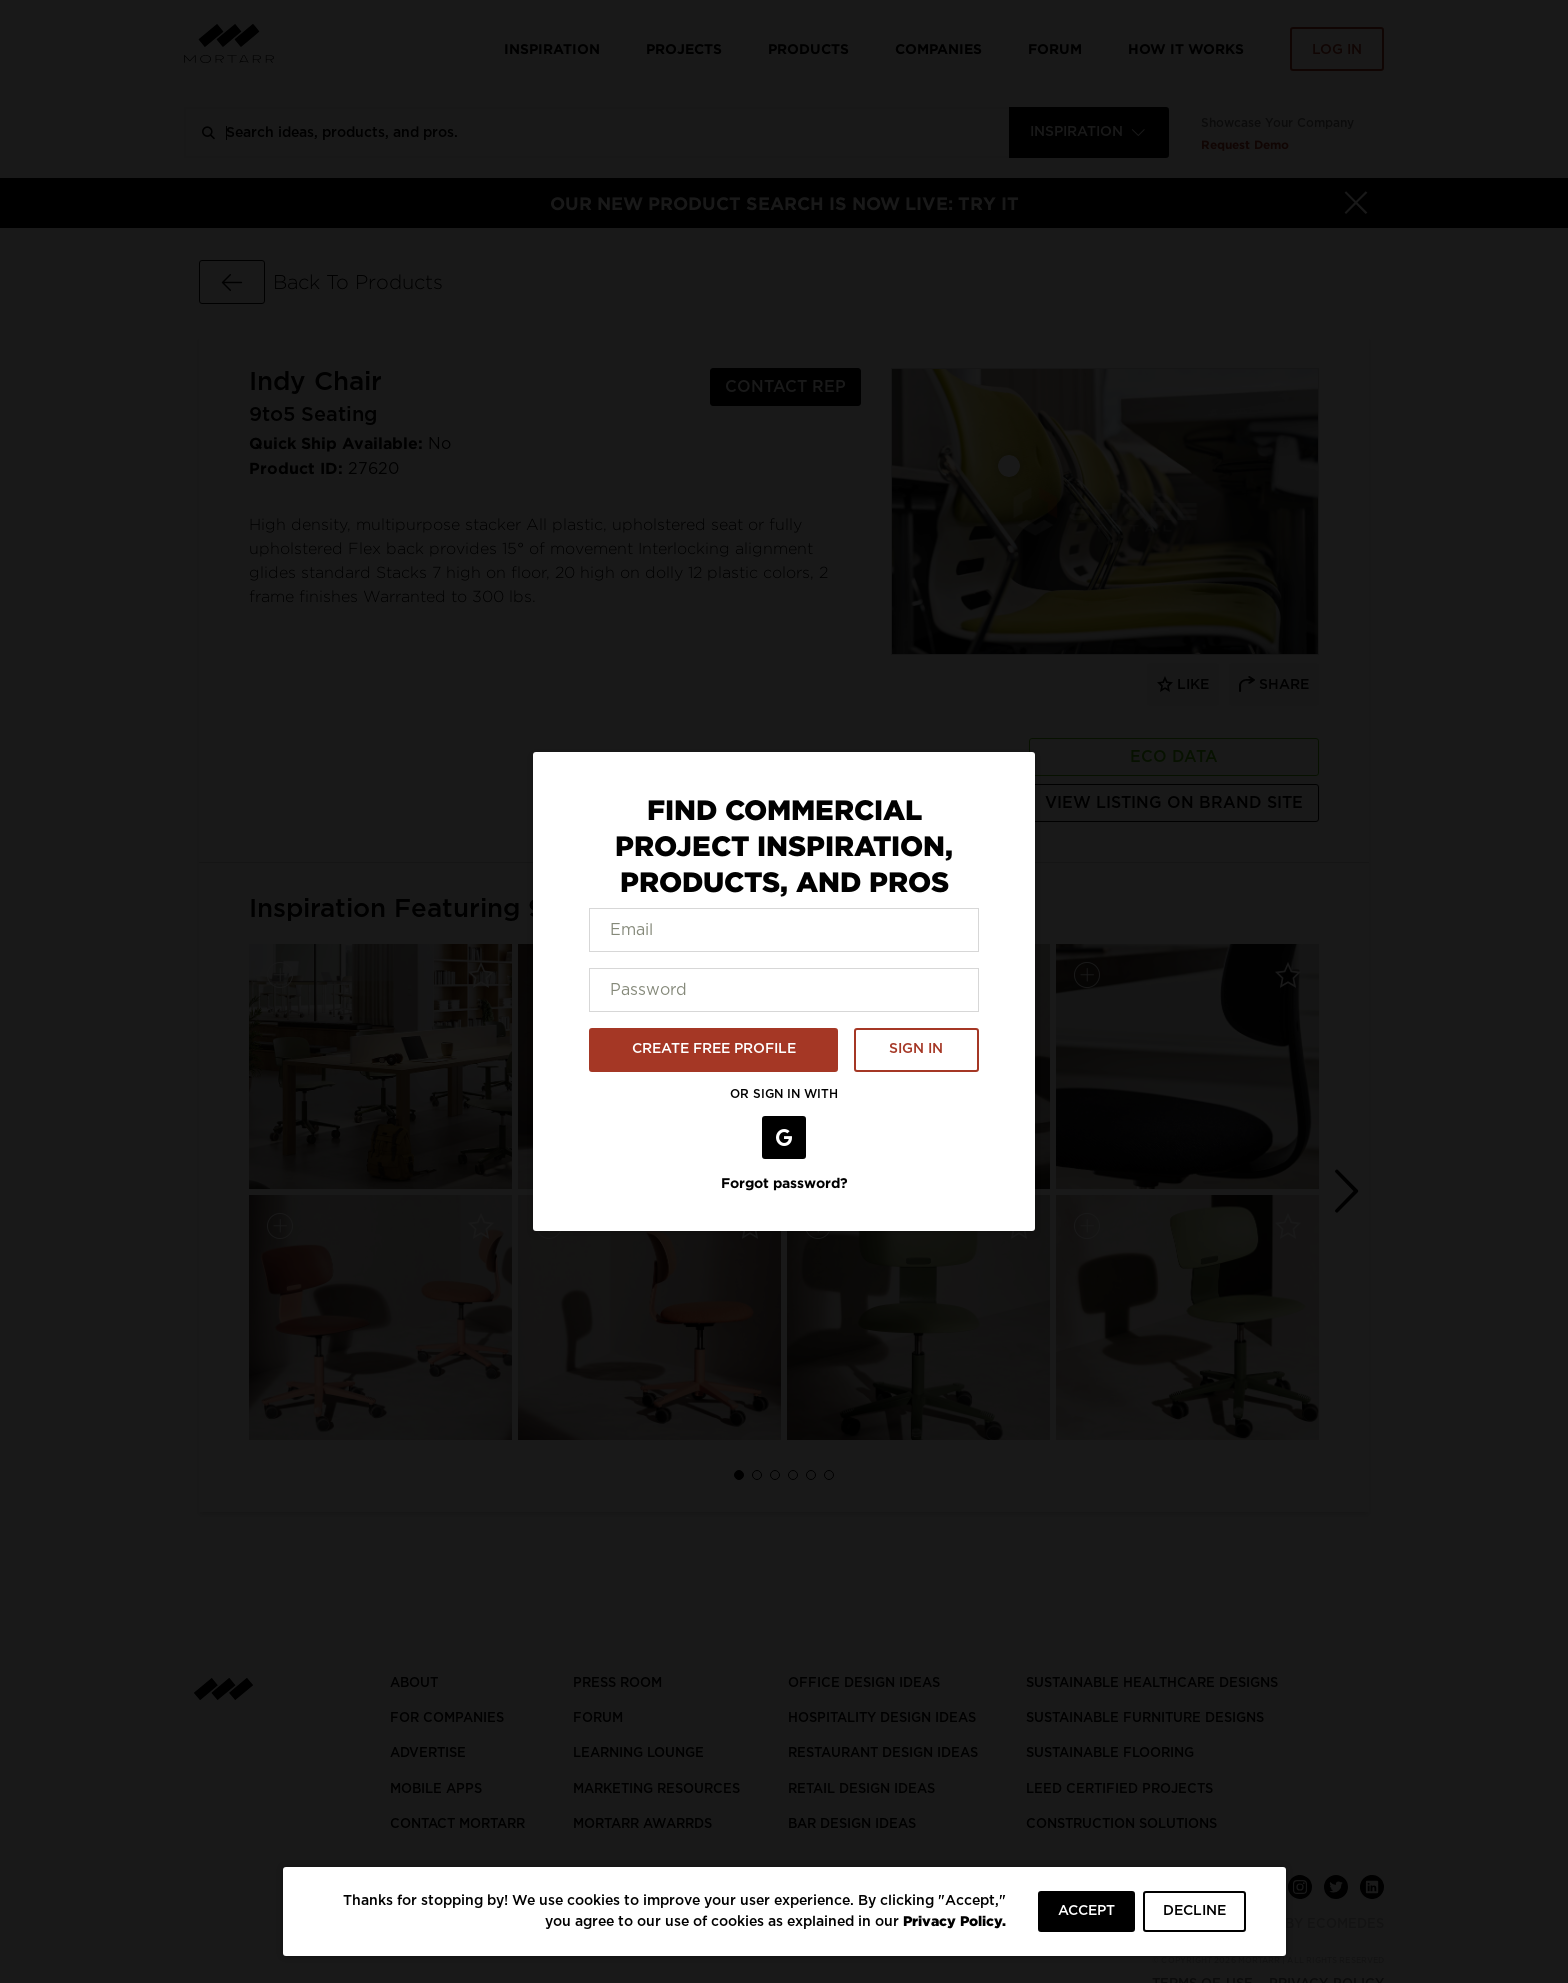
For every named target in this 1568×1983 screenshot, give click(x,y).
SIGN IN (916, 1049)
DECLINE (1194, 1911)
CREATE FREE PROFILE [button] (714, 1049)
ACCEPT (1086, 1911)
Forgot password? (784, 1182)
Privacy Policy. (954, 1920)
